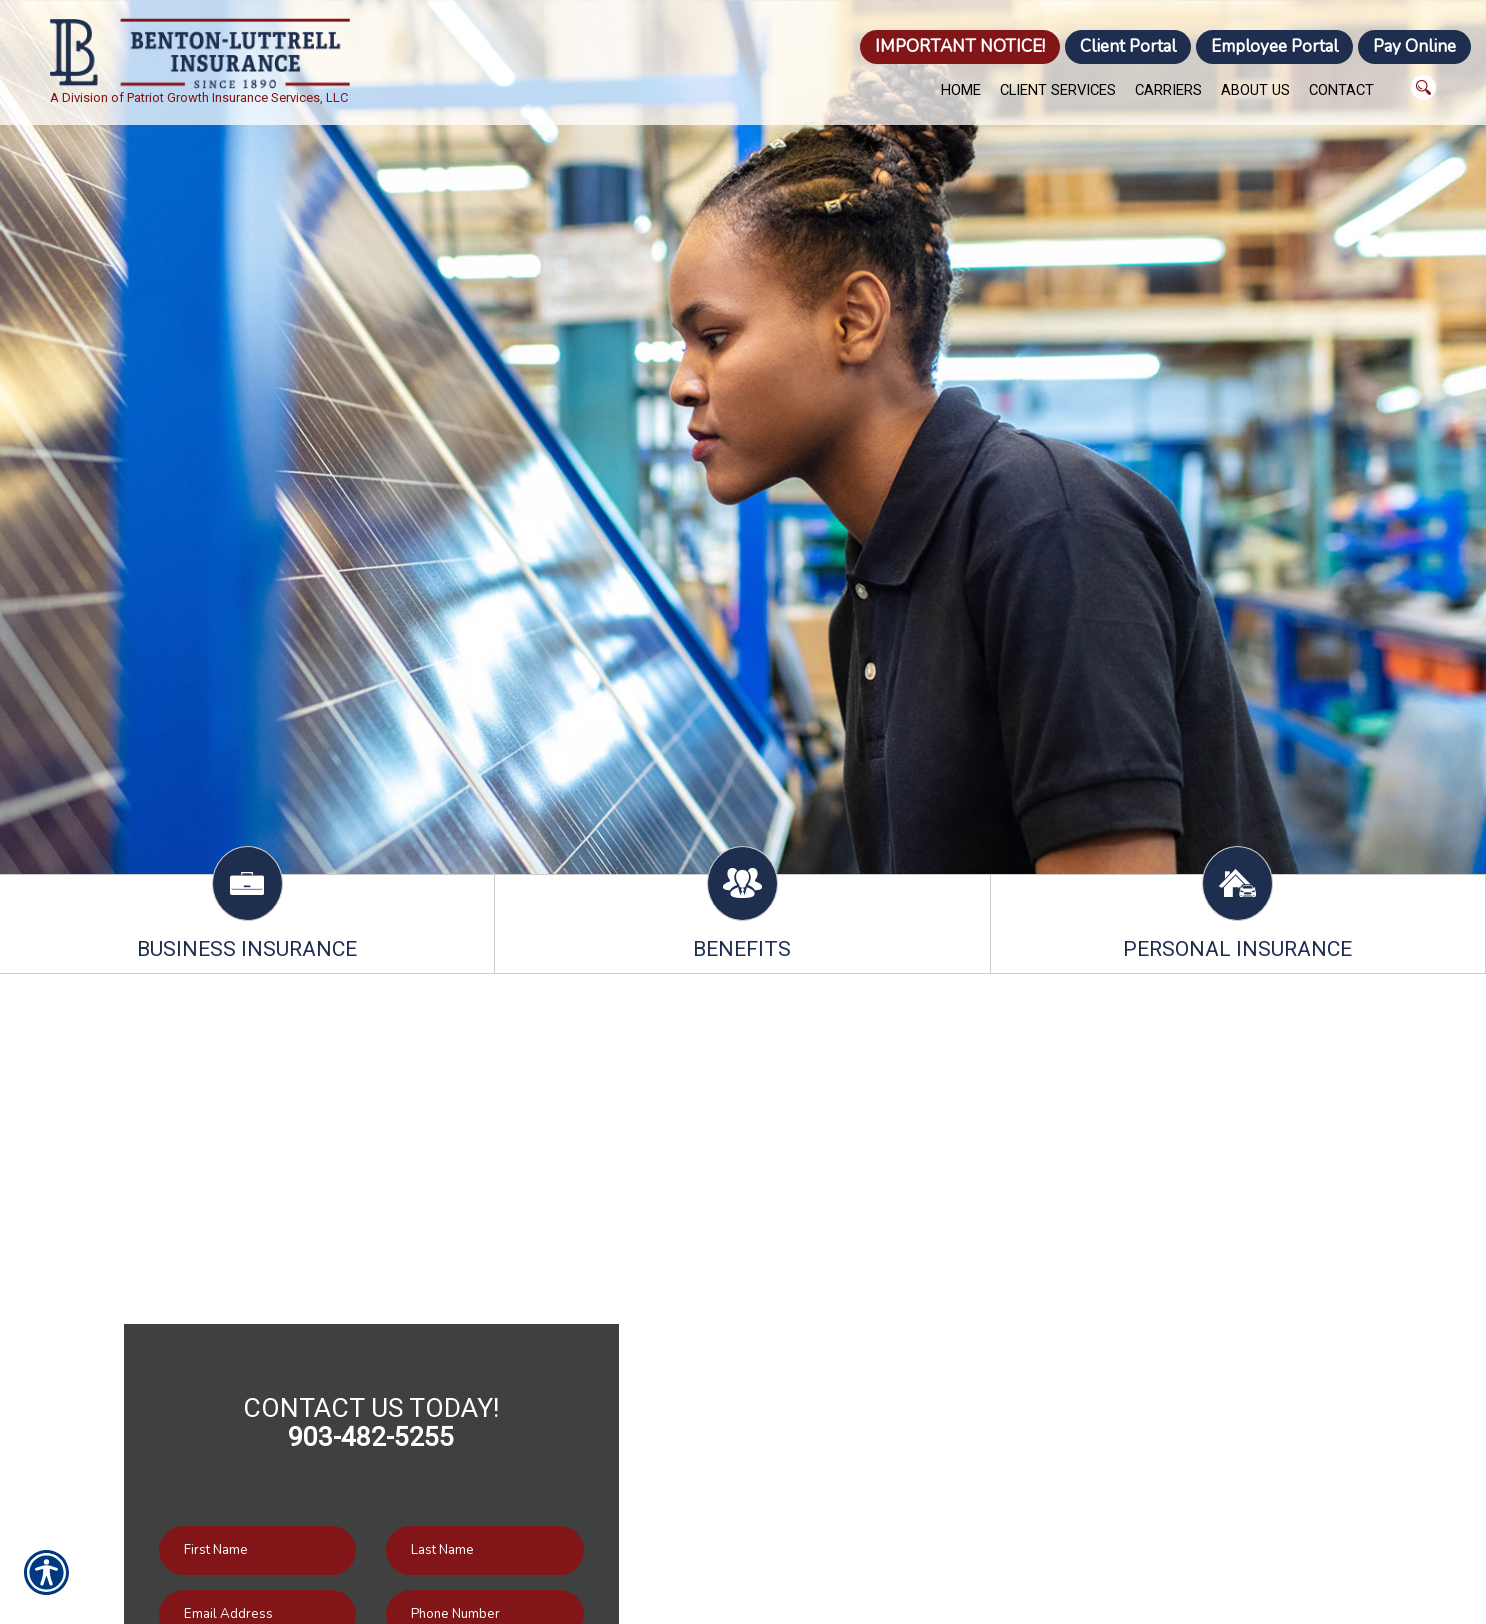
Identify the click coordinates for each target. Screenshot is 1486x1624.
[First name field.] (258, 1550)
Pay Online (1414, 46)
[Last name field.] (485, 1550)
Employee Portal (1274, 46)
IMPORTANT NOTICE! (960, 46)
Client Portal (1128, 46)
